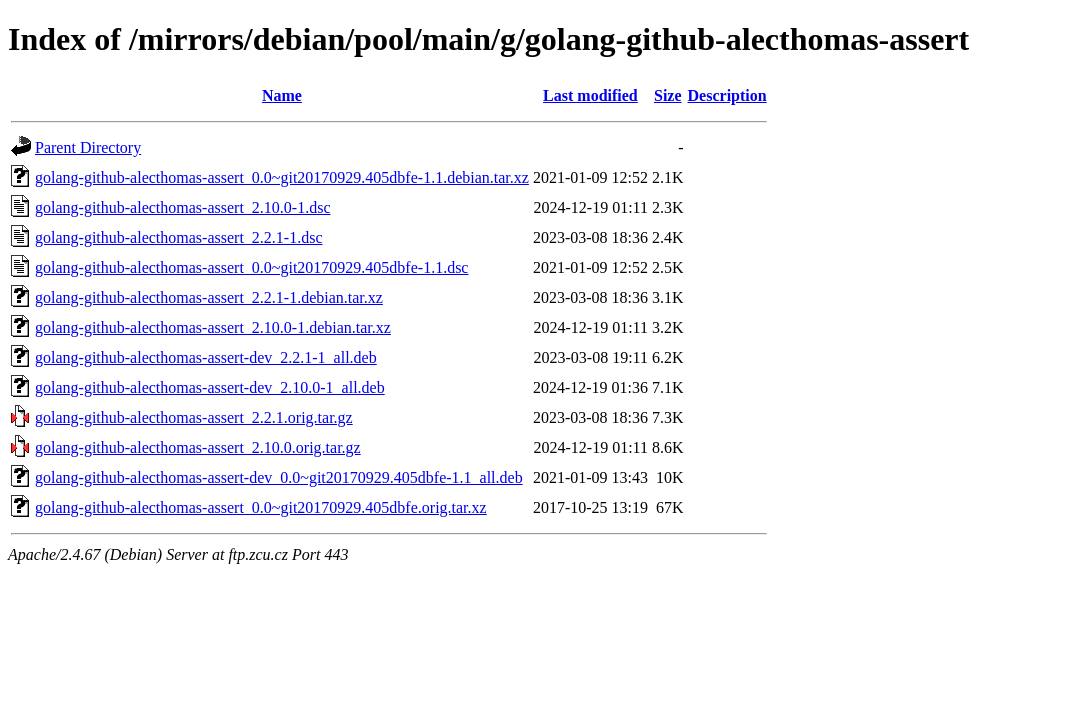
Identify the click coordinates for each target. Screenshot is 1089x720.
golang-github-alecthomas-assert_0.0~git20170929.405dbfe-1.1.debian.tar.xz (282, 177)
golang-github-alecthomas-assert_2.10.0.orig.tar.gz (198, 447)
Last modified (590, 95)
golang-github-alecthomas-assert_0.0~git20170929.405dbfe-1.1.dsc (251, 267)
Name (282, 95)
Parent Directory (88, 147)
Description (727, 95)
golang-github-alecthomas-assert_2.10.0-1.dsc (182, 207)
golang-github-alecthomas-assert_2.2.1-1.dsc (178, 237)
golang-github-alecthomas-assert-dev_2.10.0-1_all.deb (210, 387)
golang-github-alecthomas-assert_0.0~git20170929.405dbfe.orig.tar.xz (261, 507)
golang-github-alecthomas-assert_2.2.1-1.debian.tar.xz (209, 297)
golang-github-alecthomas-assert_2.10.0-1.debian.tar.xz (213, 327)
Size (668, 95)
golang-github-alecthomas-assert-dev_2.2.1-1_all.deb (206, 357)
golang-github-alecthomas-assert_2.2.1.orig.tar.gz (194, 417)
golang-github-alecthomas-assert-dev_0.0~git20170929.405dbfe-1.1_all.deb (279, 477)
